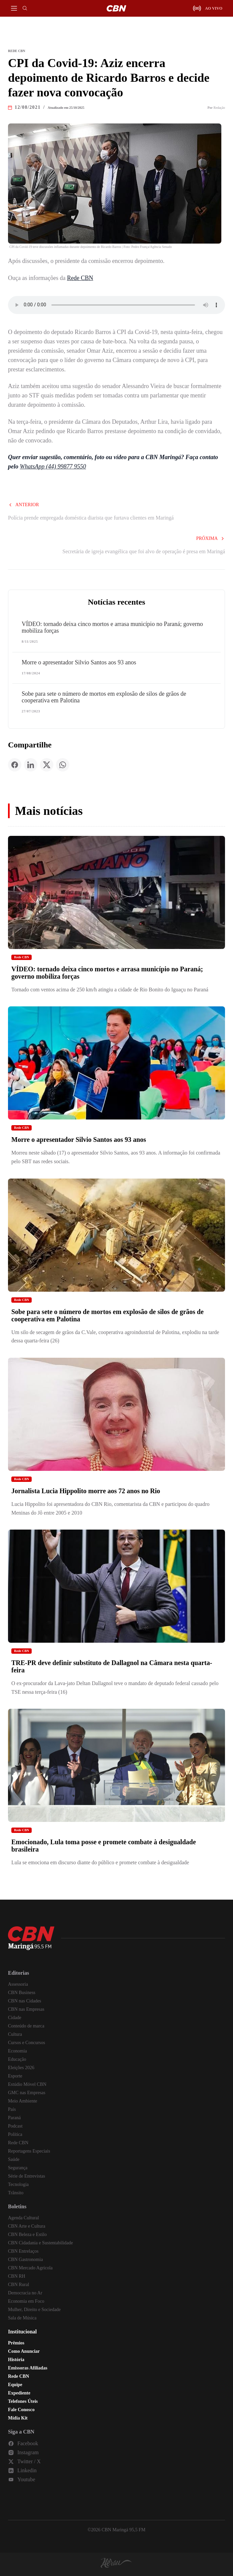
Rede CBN (80, 278)
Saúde (13, 2159)
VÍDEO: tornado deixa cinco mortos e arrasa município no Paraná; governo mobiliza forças (112, 627)
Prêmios (16, 2342)
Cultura (15, 2034)
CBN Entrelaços (23, 2251)
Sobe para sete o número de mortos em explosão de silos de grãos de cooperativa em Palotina (104, 697)
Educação (17, 2059)
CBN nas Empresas (26, 2009)
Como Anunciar (24, 2351)
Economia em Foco (26, 2301)
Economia (17, 2050)
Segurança (17, 2167)
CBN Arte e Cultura (26, 2226)
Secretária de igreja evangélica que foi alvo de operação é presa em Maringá (143, 551)
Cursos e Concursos (26, 2042)
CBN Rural (18, 2284)
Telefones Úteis (23, 2401)
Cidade (14, 2017)
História (16, 2359)
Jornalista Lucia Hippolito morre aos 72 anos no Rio (85, 1491)
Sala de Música (22, 2317)
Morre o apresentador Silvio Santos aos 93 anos (79, 662)
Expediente (19, 2392)
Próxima (210, 538)
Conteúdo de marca (26, 2025)
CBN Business (21, 1992)
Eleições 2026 (21, 2067)
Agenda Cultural (23, 2217)
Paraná (14, 2117)
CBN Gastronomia (25, 2259)
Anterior (23, 504)
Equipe (15, 2384)
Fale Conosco (21, 2409)
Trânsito (15, 2192)
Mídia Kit (18, 2418)
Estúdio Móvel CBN (27, 2084)
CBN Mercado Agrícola (30, 2267)
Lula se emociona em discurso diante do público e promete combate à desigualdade (100, 1862)
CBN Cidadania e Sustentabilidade (40, 2242)
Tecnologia (18, 2184)
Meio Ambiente (22, 2101)
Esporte (15, 2075)
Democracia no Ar (25, 2292)
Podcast (15, 2126)
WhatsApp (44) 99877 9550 (53, 466)
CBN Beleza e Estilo (27, 2234)
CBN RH (16, 2276)
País (12, 2109)
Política (15, 2134)
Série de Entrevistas (26, 2176)
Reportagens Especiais (29, 2151)
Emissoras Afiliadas (27, 2367)
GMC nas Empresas (26, 2092)
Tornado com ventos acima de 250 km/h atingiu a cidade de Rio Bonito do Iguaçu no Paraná (109, 989)
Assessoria (18, 1984)
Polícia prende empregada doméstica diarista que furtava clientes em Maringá (91, 518)
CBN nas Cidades (24, 2000)
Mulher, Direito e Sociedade (34, 2309)
